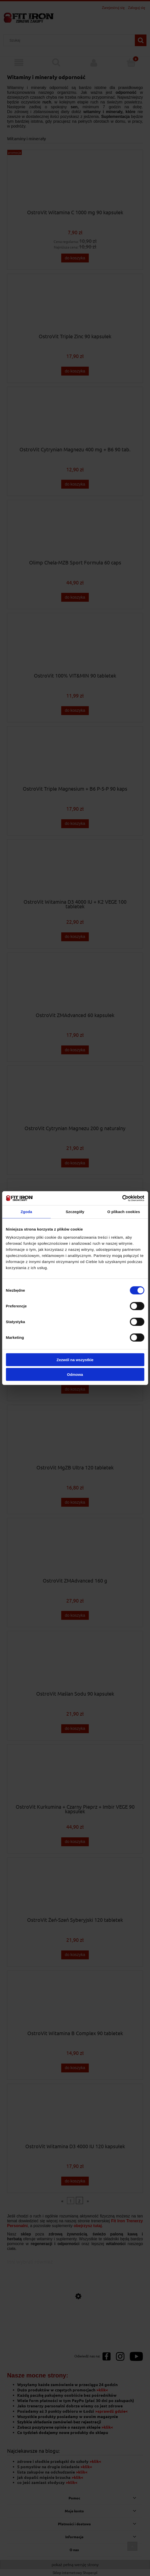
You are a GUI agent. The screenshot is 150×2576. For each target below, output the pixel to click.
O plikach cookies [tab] (123, 1212)
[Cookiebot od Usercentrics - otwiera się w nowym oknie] (122, 1198)
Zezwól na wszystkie (75, 1359)
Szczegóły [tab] (75, 1212)
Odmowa (75, 1374)
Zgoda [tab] (26, 1212)
